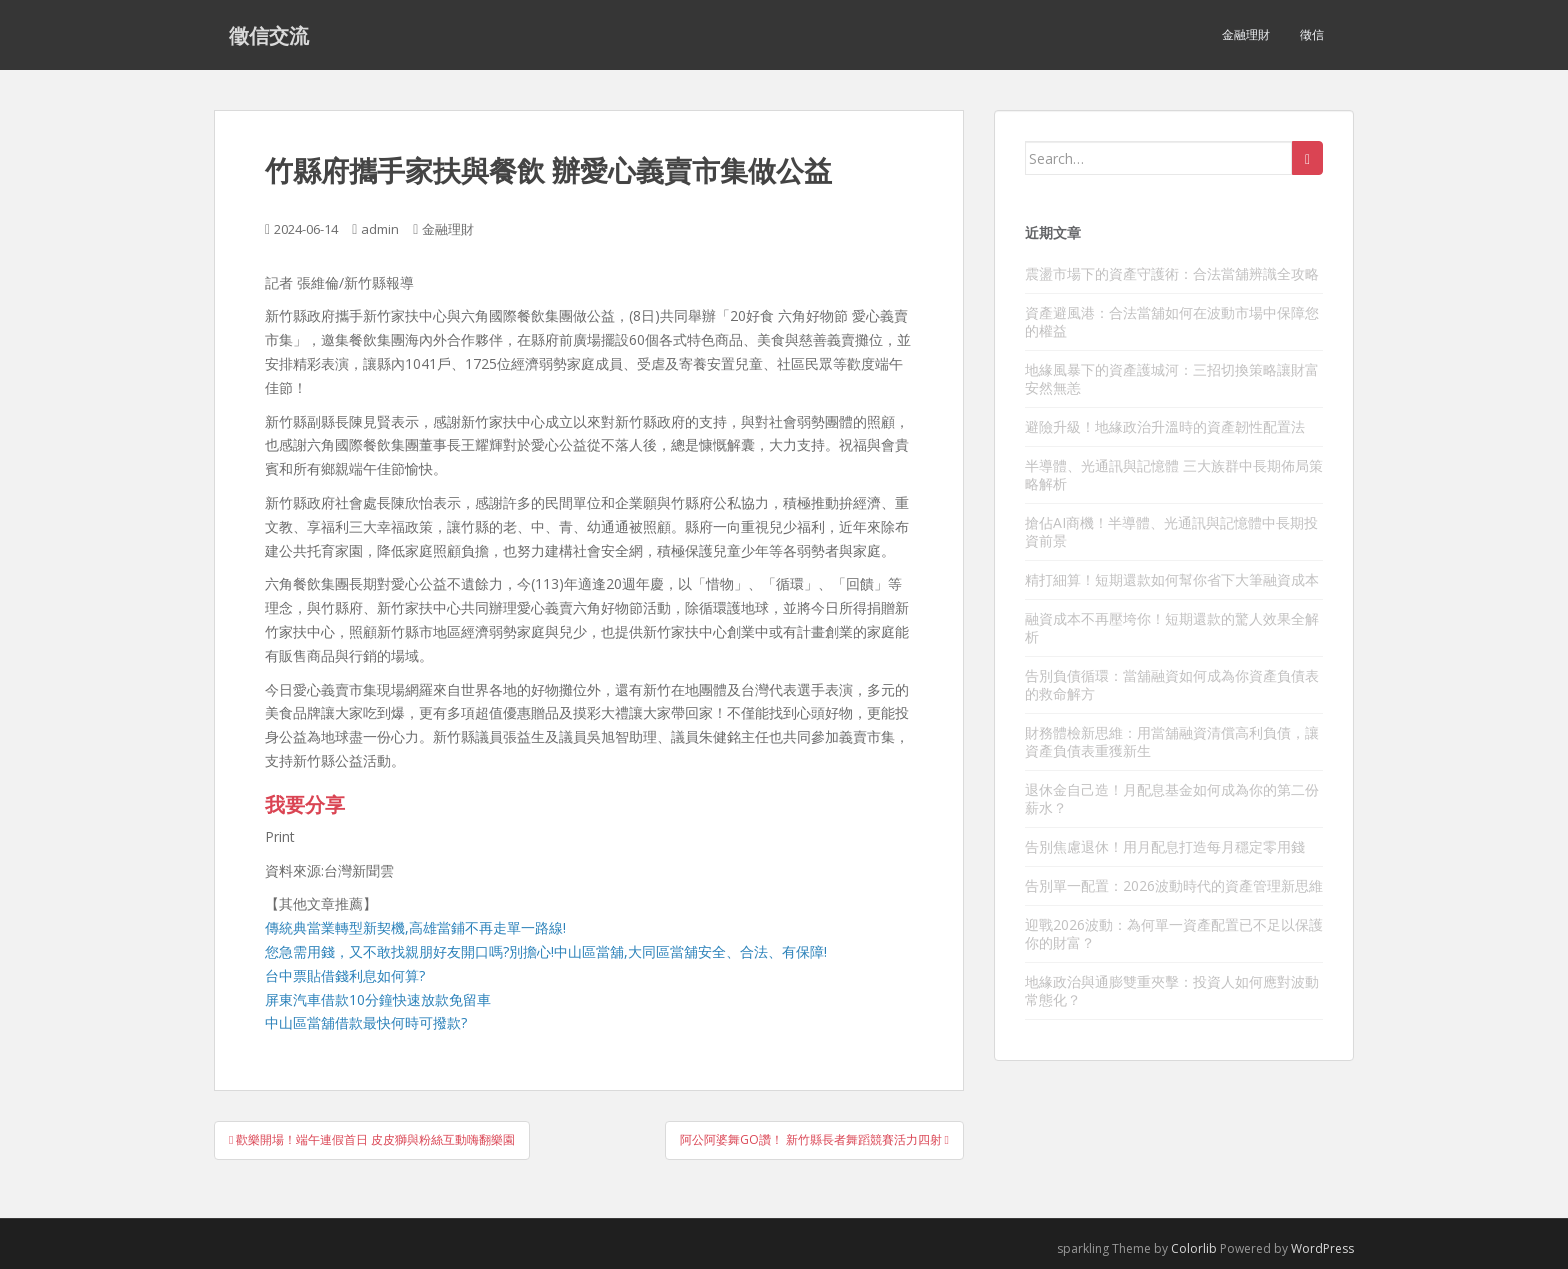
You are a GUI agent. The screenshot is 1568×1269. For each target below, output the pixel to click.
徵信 (1312, 34)
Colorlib (1194, 1248)
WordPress (1322, 1248)
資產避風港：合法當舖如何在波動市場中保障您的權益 (1172, 321)
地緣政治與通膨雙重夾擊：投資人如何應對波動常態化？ (1172, 990)
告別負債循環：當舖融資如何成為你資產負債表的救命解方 (1172, 684)
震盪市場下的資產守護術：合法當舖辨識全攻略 (1172, 273)
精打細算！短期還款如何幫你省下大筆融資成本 (1172, 579)
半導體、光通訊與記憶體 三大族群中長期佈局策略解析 (1174, 474)
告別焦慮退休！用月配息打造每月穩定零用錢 (1165, 846)
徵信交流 (269, 35)
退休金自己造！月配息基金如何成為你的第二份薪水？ (1172, 798)
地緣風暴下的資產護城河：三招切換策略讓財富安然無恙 (1172, 378)
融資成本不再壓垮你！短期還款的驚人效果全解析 (1172, 627)
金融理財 (1246, 34)
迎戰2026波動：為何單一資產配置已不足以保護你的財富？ (1174, 933)
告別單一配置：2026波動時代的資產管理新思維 (1174, 885)
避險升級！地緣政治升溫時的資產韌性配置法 (1165, 426)
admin (380, 229)
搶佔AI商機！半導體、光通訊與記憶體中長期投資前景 (1171, 531)
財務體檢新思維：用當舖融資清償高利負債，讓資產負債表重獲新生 (1172, 741)
